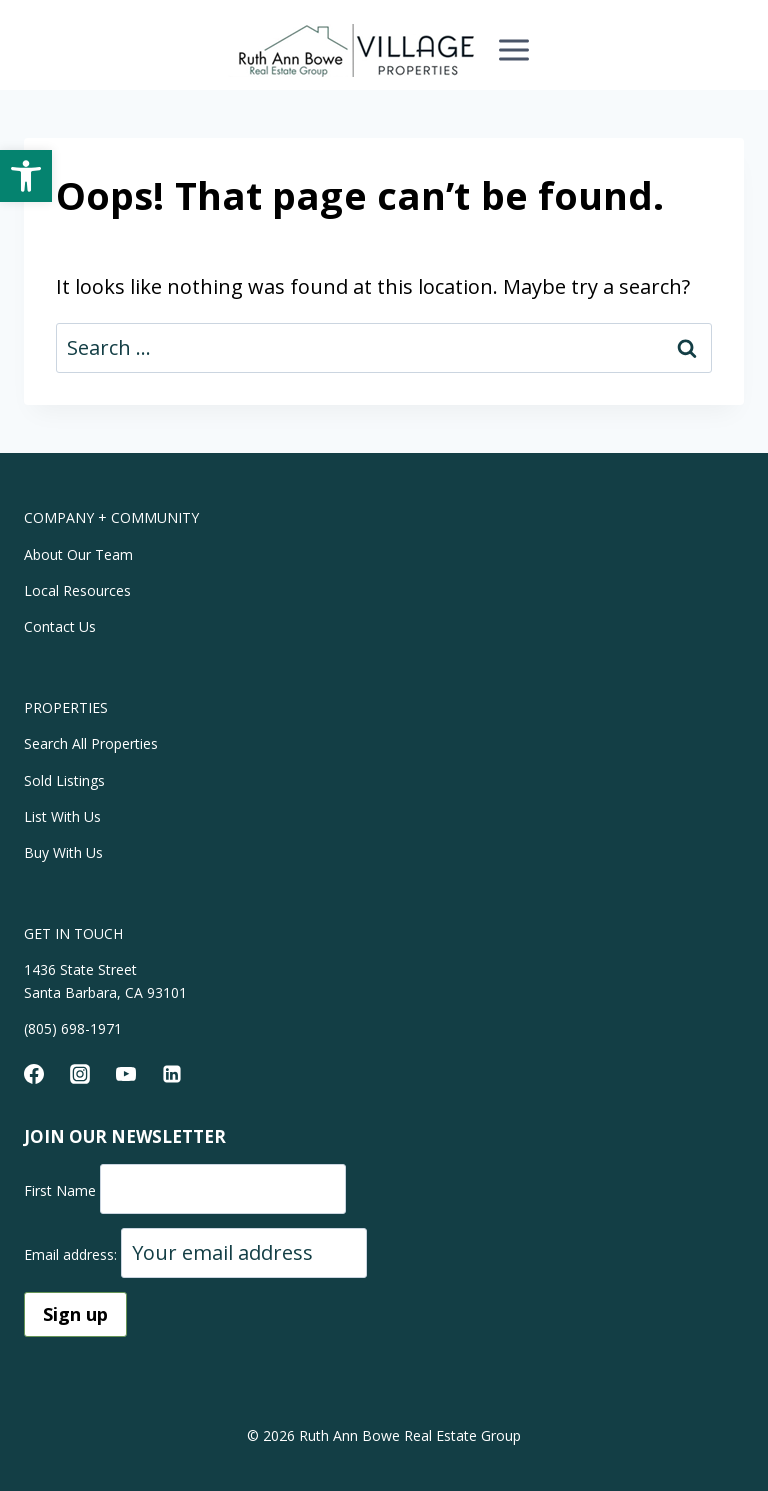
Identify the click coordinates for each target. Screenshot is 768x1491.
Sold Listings (64, 780)
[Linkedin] (172, 1074)
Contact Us (60, 626)
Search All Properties (91, 743)
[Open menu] (514, 49)
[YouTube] (126, 1074)
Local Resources (77, 590)
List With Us (62, 816)
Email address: (72, 1254)
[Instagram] (80, 1074)
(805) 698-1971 (73, 1028)
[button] (26, 176)
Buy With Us (63, 852)
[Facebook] (34, 1074)
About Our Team (78, 554)
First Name (60, 1190)
